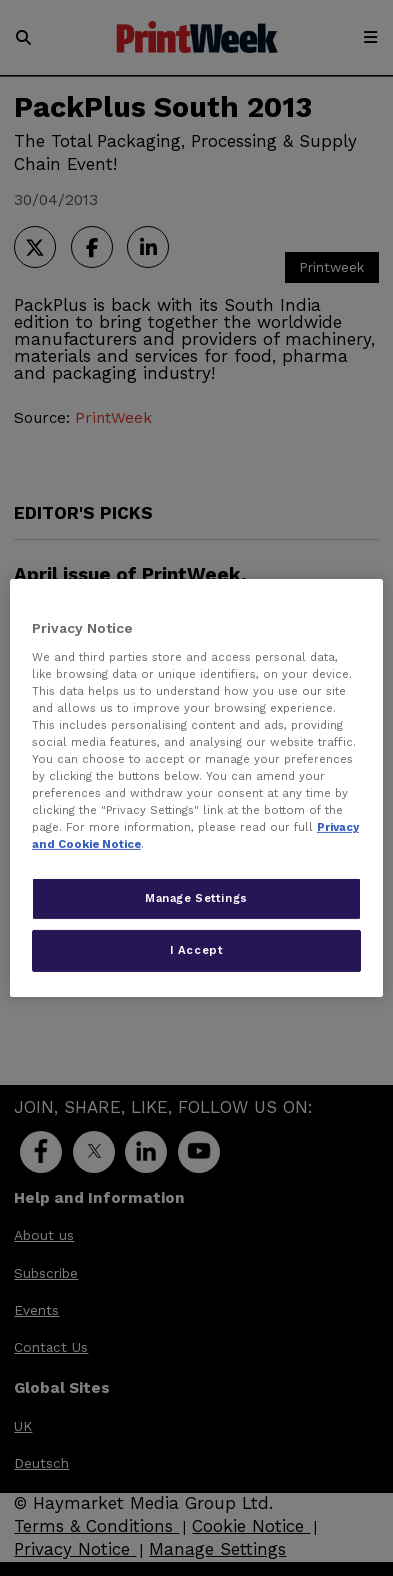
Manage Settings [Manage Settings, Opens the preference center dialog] (196, 898)
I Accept (197, 950)
